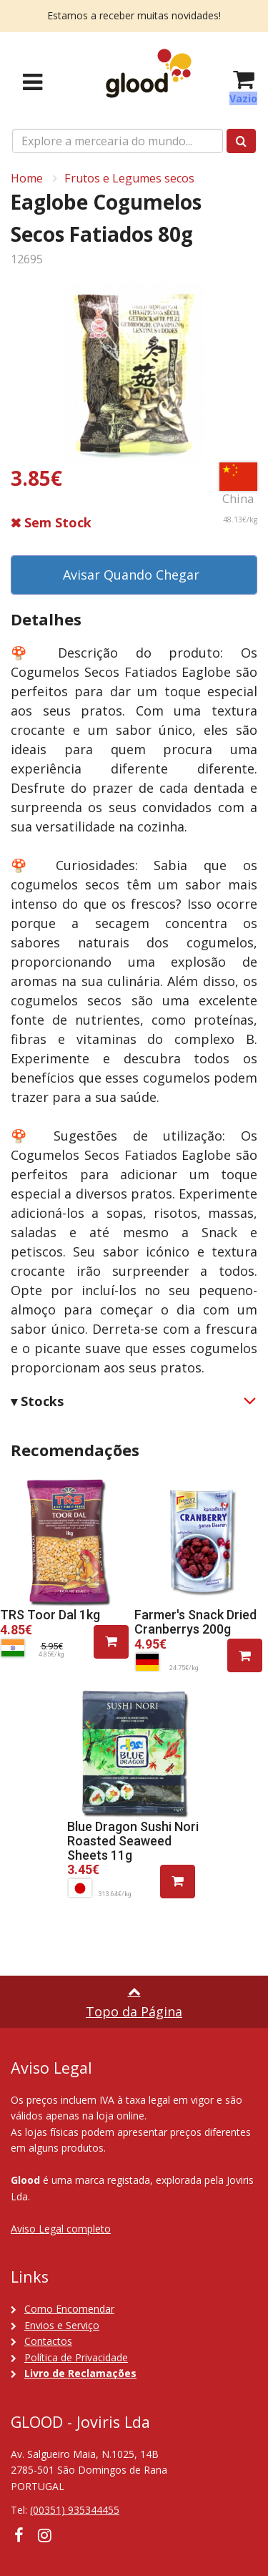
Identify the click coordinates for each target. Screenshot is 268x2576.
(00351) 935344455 (74, 2510)
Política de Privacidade (76, 2357)
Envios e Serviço (61, 2325)
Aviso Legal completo (61, 2228)
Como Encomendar (69, 2309)
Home (27, 178)
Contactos (48, 2341)
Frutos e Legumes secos (129, 178)
